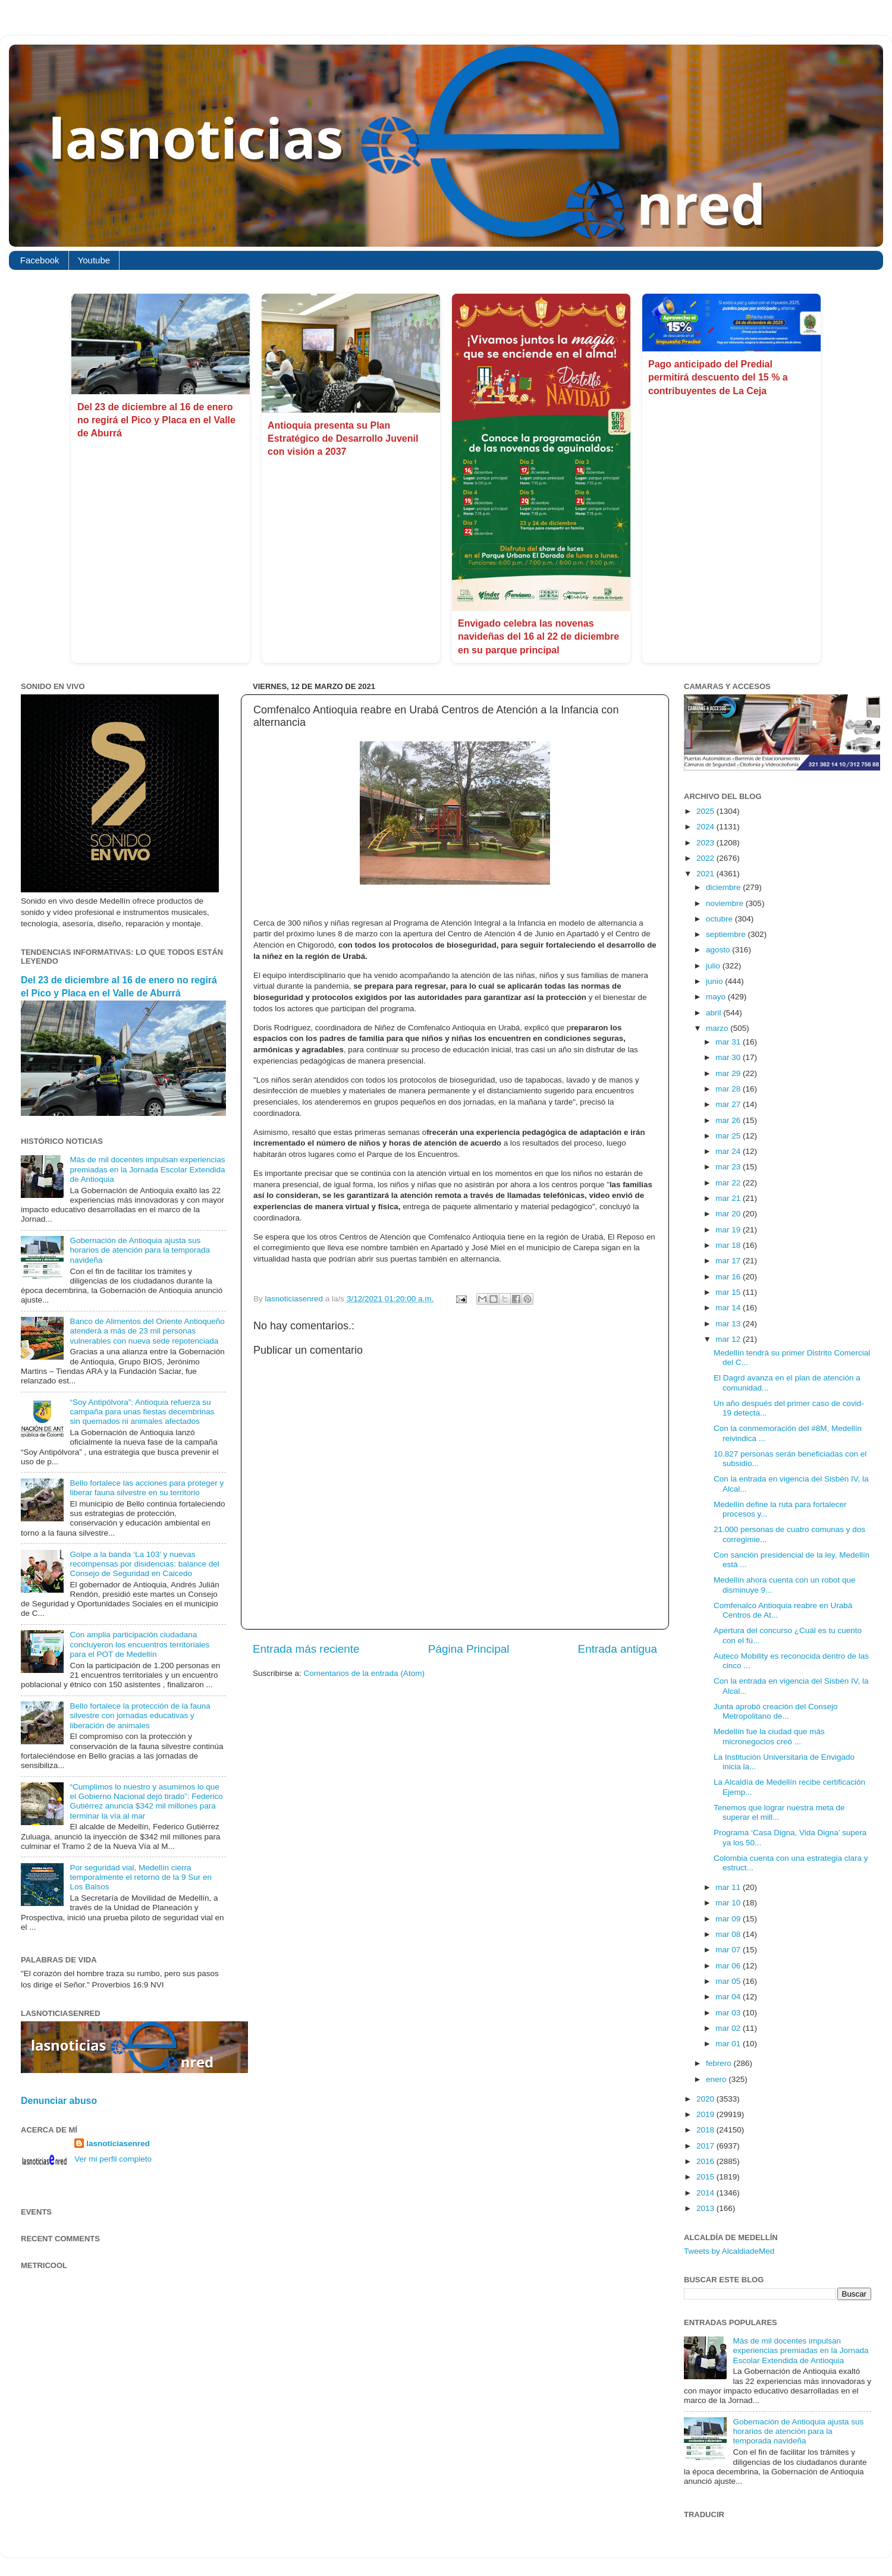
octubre (720, 918)
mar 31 (729, 1041)
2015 (706, 2176)
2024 (706, 826)
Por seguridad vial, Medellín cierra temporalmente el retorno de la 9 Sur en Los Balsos (141, 1877)
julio (714, 965)
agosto (719, 949)
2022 (706, 858)
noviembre (726, 903)
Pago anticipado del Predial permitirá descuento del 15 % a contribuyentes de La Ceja (718, 377)
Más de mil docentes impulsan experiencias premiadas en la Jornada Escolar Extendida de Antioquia (147, 1169)
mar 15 (729, 1292)
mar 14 (729, 1307)
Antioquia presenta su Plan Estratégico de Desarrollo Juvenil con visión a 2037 (343, 438)
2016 (706, 2161)
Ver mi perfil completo (113, 2158)
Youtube (94, 260)
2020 (706, 2098)
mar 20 (729, 1213)
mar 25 (729, 1135)
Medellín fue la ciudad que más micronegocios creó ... (769, 1736)
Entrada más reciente (306, 1649)
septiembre (727, 934)
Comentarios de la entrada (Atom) (364, 1673)
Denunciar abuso (59, 2101)
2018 (706, 2129)
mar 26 (729, 1120)
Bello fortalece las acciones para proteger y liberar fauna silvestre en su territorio (147, 1488)
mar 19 (729, 1229)
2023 (706, 842)
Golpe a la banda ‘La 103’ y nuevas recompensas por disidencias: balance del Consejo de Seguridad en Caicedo (144, 1564)
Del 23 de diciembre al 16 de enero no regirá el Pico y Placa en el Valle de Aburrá (156, 420)
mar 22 (729, 1182)
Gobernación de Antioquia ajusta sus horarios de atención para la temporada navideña (140, 1250)
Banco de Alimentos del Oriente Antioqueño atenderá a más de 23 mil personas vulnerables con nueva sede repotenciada (147, 1331)
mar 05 (729, 1981)
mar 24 (729, 1151)
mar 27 (729, 1104)
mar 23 (729, 1166)
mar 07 (729, 1949)
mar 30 (729, 1057)
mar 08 (729, 1934)
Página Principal (469, 1649)
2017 (706, 2145)
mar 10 (729, 1902)
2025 (706, 811)
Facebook (39, 260)
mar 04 (729, 1996)
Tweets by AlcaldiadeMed (729, 2251)
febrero (720, 2063)
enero (717, 2079)
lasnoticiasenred (118, 2143)
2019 (706, 2114)
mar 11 (729, 1887)
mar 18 (729, 1245)
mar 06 (729, 1965)
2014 (706, 2192)
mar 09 (729, 1918)
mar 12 (729, 1339)
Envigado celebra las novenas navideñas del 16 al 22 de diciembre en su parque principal (538, 636)
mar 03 (729, 2012)
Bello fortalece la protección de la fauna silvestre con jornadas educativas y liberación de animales (140, 1715)
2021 (706, 873)
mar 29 (729, 1073)
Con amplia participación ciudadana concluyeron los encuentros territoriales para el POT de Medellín (139, 1644)
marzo (718, 1028)
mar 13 (729, 1323)
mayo (717, 996)
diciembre (724, 887)
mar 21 (729, 1198)
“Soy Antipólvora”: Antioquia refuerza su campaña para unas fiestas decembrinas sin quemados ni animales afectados (142, 1412)
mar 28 (729, 1088)
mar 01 (729, 2043)
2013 (706, 2208)
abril (714, 1012)
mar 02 (729, 2028)
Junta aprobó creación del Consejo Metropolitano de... (776, 1711)
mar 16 (729, 1276)
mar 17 (729, 1260)
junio (715, 981)
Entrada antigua (617, 1649)
